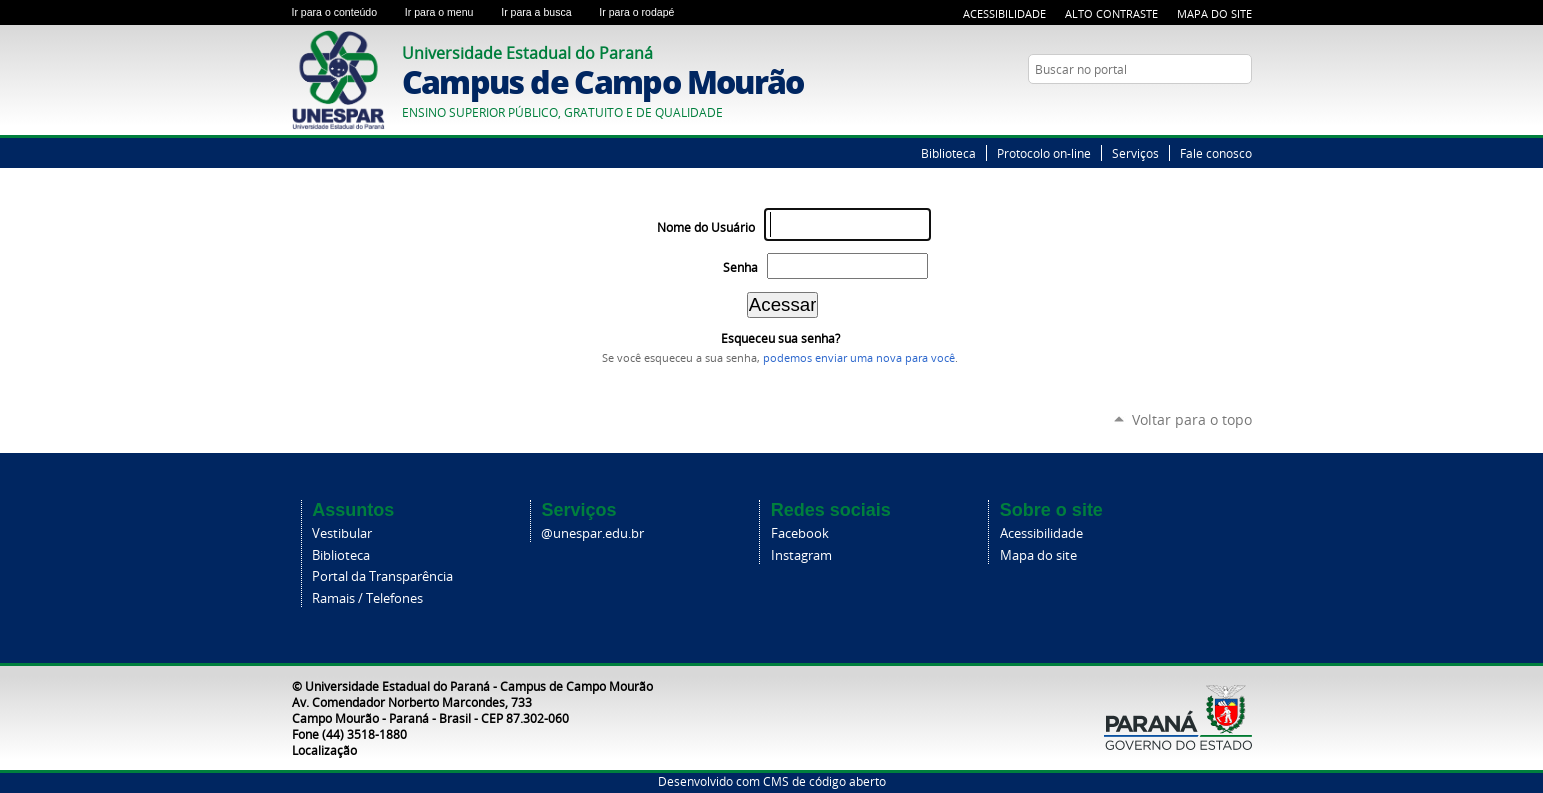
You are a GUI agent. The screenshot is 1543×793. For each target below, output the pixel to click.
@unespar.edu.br (592, 533)
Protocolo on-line (1044, 153)
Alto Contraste (1111, 13)
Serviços (1135, 153)
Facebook (800, 533)
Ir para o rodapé (645, 12)
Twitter (1217, 108)
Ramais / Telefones (367, 598)
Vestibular (342, 533)
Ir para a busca (546, 12)
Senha (740, 267)
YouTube (1242, 108)
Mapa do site (1038, 555)
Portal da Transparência (382, 576)
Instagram (801, 555)
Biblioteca (948, 153)
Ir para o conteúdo (344, 12)
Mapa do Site (1214, 13)
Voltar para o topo (1192, 419)
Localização (324, 750)
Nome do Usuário (706, 227)
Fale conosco (1216, 153)
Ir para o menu (449, 12)
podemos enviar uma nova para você (859, 358)
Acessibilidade (1004, 13)
